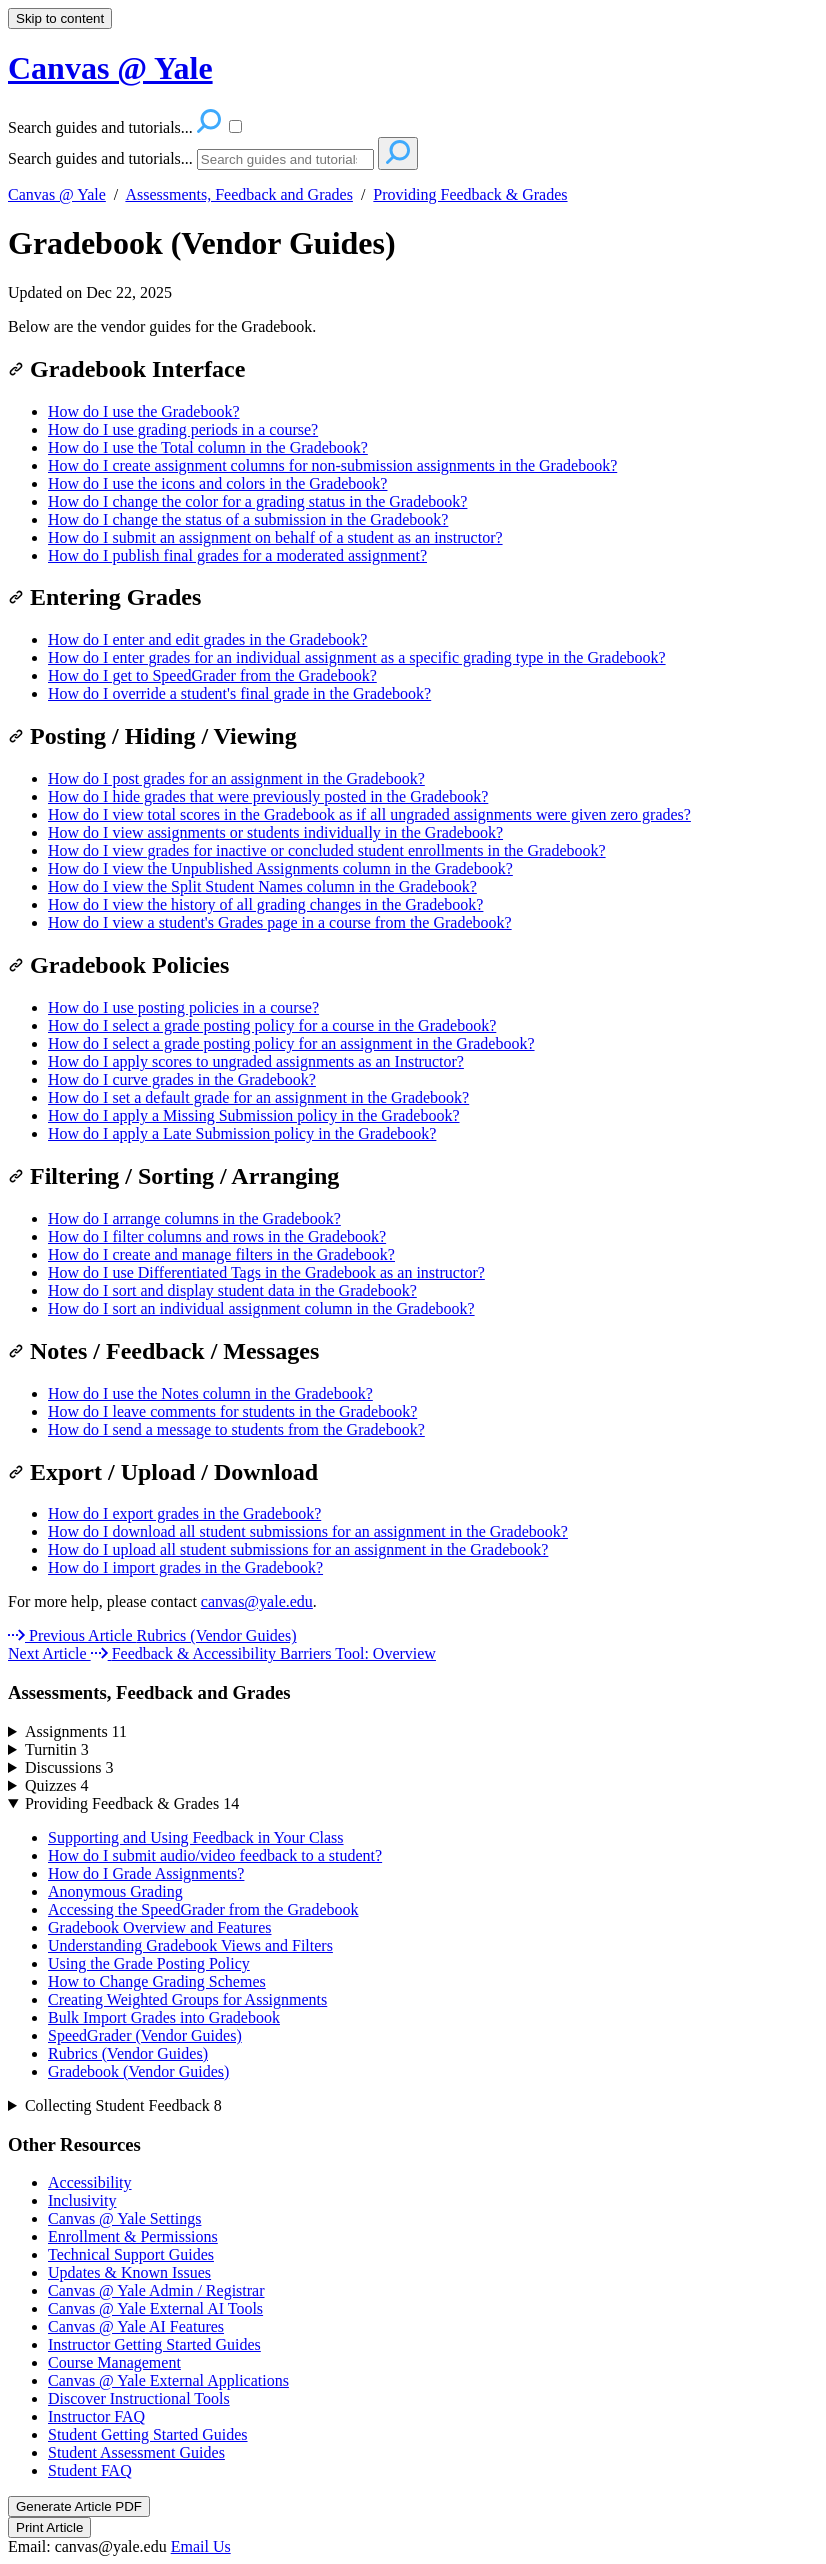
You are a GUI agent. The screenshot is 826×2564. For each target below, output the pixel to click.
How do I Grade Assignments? (146, 1873)
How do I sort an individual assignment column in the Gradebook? (261, 1308)
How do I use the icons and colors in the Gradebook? (217, 483)
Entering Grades (104, 597)
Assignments (76, 1731)
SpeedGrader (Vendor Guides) (145, 2035)
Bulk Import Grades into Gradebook (164, 2017)
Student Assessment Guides (136, 2452)
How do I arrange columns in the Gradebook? (194, 1218)
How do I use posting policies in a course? (183, 1007)
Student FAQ (90, 2470)
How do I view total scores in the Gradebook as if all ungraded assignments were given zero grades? (369, 814)
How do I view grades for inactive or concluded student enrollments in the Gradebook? (327, 850)
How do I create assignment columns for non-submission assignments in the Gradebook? (332, 465)
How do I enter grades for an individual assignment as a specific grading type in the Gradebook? (357, 657)
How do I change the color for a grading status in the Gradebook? (257, 501)
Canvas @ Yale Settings (124, 2218)
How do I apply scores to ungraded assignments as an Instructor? (256, 1061)
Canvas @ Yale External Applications (168, 2380)
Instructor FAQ (96, 2416)
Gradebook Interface (126, 369)
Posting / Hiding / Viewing (152, 736)
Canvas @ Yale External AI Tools (155, 2308)
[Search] (285, 159)
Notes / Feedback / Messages (163, 1351)
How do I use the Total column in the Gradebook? (208, 447)
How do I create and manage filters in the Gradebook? (221, 1254)
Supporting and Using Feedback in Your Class (196, 1837)
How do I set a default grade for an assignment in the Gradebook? (258, 1097)
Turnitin (57, 1749)
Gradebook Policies (118, 965)
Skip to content (60, 18)
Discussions (69, 1767)
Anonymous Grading (115, 1891)
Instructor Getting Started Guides (154, 2344)
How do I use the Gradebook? (144, 411)
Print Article (49, 2527)
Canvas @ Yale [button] (110, 68)
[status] (413, 327)
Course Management (114, 2362)
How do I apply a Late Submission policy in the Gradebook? (242, 1133)
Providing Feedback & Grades (470, 194)
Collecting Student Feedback (123, 2105)
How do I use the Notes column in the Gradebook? (210, 1393)
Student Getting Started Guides (148, 2434)
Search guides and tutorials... (100, 158)
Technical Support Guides (131, 2254)
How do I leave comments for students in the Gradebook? (232, 1411)
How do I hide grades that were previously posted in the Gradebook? (268, 796)
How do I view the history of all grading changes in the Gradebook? (265, 904)
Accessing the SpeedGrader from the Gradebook (203, 1909)
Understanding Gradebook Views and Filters (190, 1945)
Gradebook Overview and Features (159, 1927)
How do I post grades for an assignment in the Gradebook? (236, 778)
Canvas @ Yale (57, 194)
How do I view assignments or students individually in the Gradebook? (275, 832)
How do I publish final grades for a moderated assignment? (237, 555)
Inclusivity (82, 2200)
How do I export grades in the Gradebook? (184, 1513)
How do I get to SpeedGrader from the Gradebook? (212, 675)
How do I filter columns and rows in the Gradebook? (217, 1236)
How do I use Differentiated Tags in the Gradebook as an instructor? (266, 1272)
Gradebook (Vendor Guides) (202, 243)
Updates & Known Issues (129, 2272)
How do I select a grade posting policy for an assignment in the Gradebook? (291, 1043)
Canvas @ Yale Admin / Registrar (156, 2290)
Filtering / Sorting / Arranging (173, 1176)
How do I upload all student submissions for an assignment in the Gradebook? (298, 1549)
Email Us (201, 2546)
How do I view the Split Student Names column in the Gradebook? (262, 886)
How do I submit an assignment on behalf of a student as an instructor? (275, 537)
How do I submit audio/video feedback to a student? (215, 1855)
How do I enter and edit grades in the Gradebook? (207, 639)
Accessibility (90, 2182)
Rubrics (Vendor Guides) (128, 2053)
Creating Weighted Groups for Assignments (187, 1999)
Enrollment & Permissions (133, 2236)
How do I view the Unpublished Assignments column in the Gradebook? (280, 868)
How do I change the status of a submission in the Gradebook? (248, 519)
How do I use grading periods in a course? (183, 429)
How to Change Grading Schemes (157, 1981)
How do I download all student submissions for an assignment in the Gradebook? (308, 1531)
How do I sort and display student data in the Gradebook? (232, 1290)
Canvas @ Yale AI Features (136, 2326)
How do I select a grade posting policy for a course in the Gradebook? (272, 1025)
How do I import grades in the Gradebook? (185, 1567)
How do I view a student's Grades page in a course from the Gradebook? (280, 922)
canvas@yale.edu (257, 1601)
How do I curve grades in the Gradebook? (182, 1079)
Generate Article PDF (79, 2506)
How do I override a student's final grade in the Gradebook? (239, 693)
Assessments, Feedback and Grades (239, 194)
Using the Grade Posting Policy (149, 1963)
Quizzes (57, 1785)
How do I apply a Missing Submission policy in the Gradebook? (254, 1115)
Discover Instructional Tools (139, 2398)
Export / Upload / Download (163, 1472)
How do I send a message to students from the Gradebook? (236, 1429)
